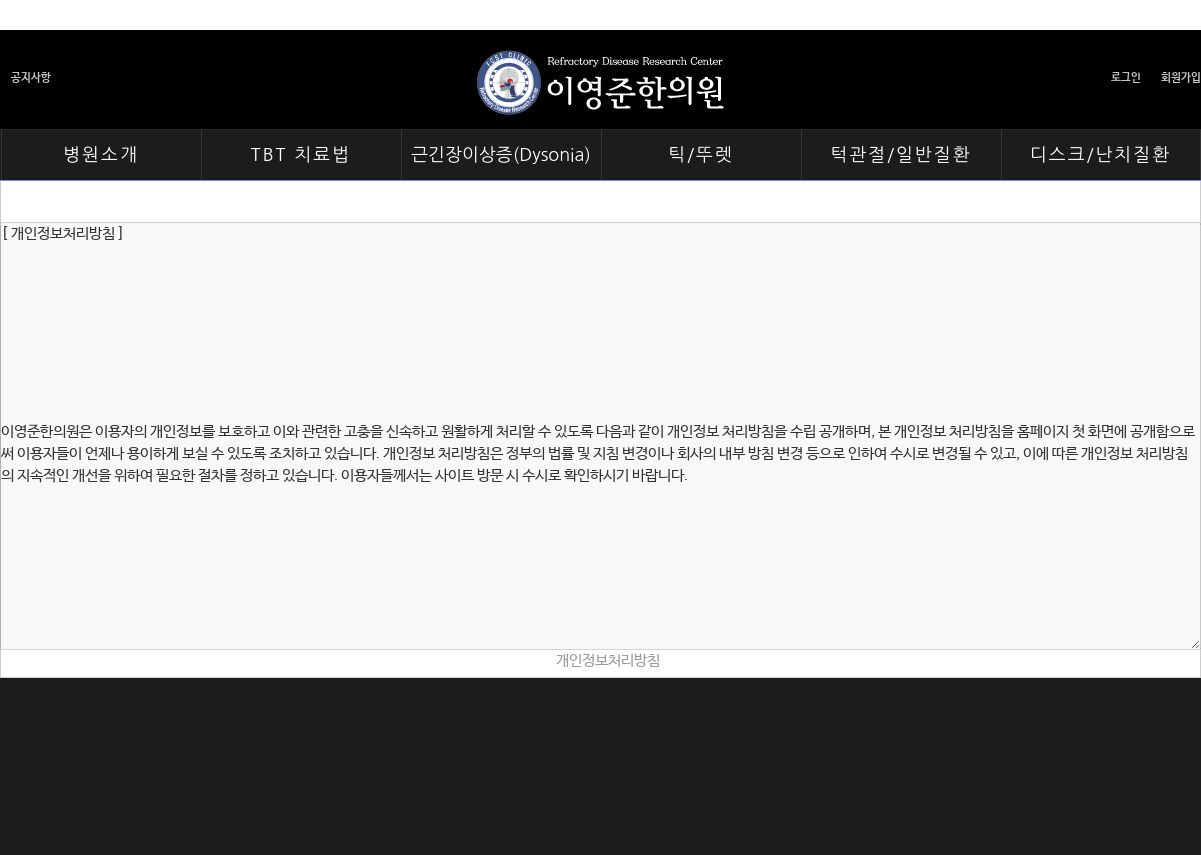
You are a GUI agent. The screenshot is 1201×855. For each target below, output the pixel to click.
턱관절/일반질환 (900, 155)
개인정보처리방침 (608, 660)
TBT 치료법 (301, 155)
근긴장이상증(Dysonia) (501, 155)
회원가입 (1181, 78)
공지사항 (31, 78)
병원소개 (101, 155)
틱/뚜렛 (701, 155)
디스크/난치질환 (1100, 155)
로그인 (1126, 78)
